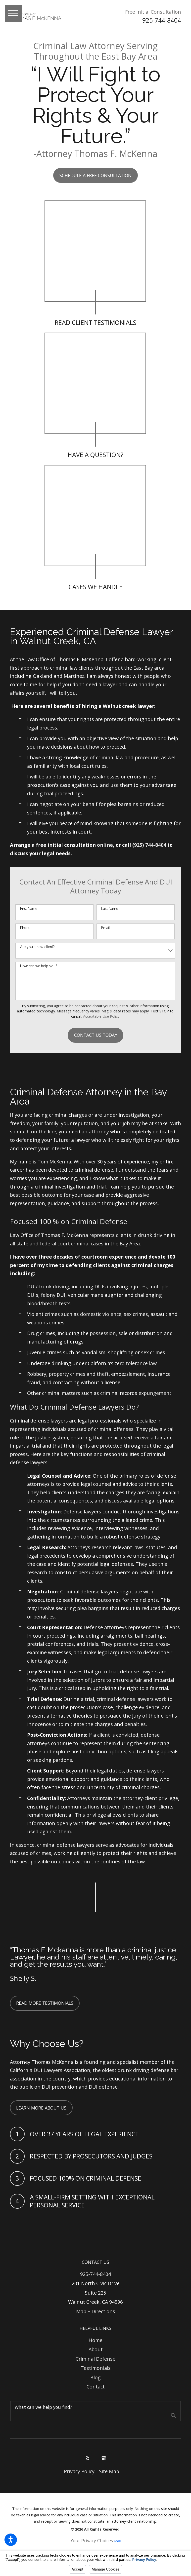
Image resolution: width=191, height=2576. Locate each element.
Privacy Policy (79, 2471)
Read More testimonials (44, 2003)
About (96, 2349)
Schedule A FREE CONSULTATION (95, 175)
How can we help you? (38, 966)
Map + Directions (95, 2311)
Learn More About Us (41, 2108)
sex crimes (153, 1352)
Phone (25, 927)
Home (95, 2340)
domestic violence (100, 1314)
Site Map (109, 2471)
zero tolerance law (136, 1363)
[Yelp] (87, 2458)
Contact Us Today (95, 1035)
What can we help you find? (43, 2407)
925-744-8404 (161, 20)
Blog (95, 2377)
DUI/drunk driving (48, 1286)
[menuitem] (95, 2340)
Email (105, 927)
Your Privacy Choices (95, 2540)
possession (103, 1333)
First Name (28, 908)
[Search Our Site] (173, 2416)
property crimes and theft (79, 1374)
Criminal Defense (95, 2358)
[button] (10, 2540)
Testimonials (96, 2368)
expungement (155, 1393)
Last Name (109, 908)
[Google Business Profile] (103, 2458)
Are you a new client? (37, 947)
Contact (96, 2386)
